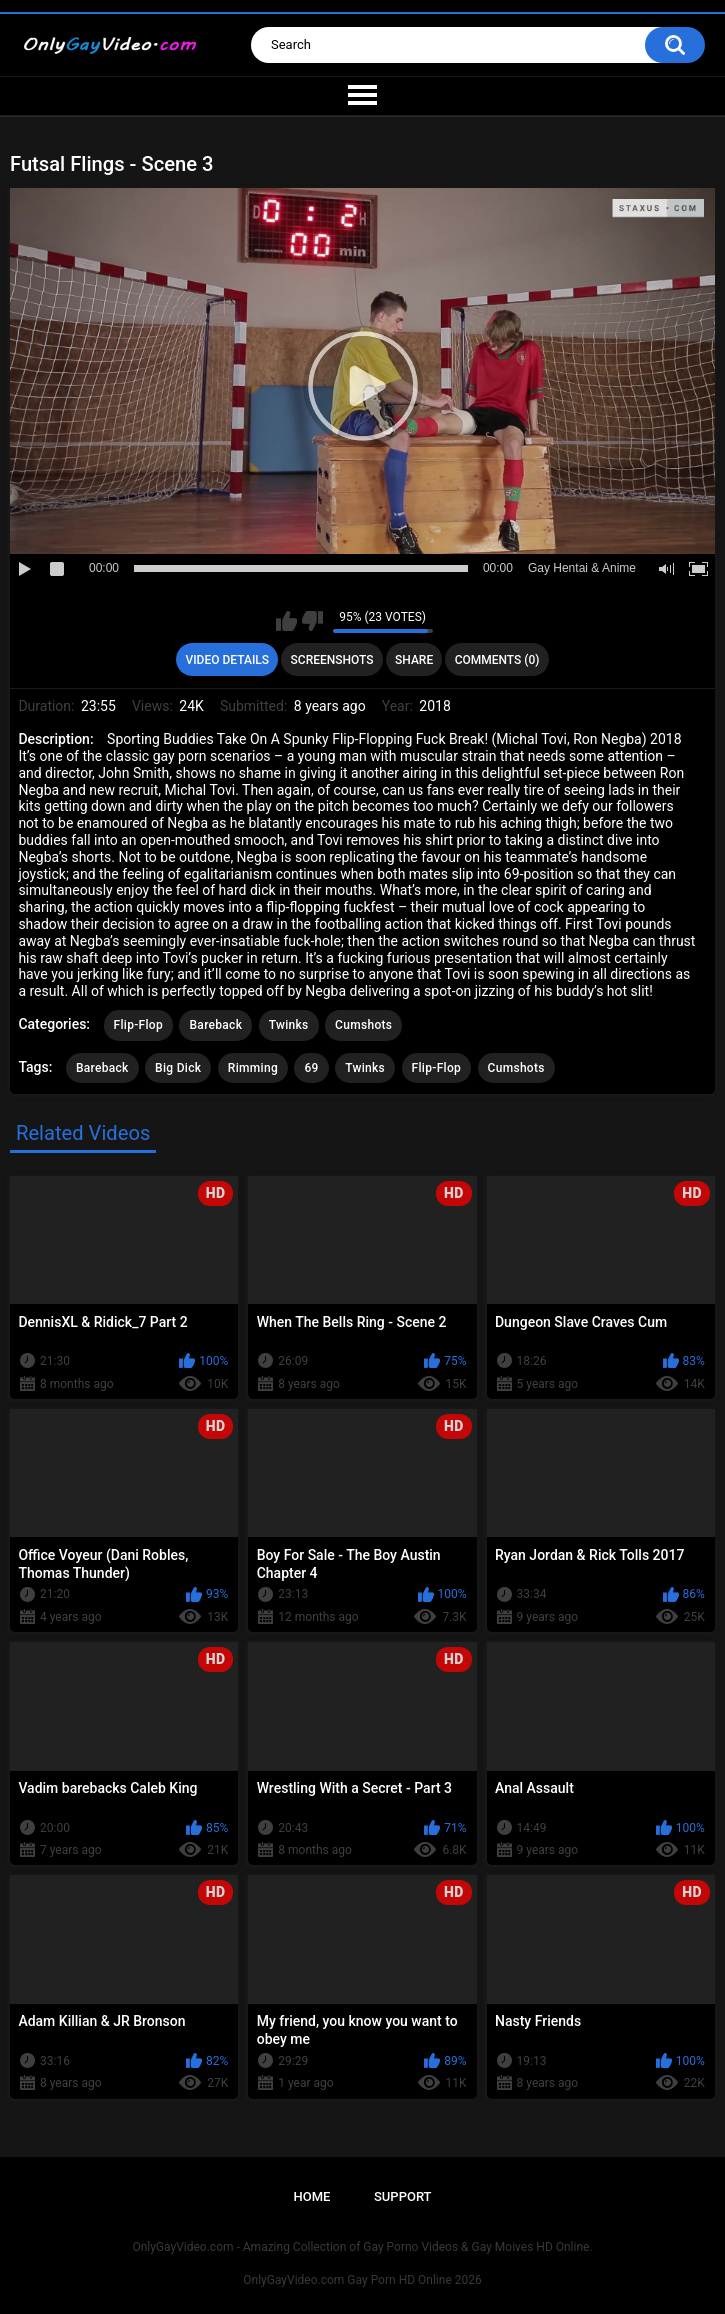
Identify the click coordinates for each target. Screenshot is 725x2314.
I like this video (286, 621)
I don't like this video (312, 621)
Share (414, 660)
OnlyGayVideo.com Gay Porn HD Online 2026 (362, 2280)
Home (311, 2196)
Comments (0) (497, 660)
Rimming (253, 1068)
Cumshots (363, 1025)
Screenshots (332, 660)
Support (403, 2196)
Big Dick (178, 1068)
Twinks (289, 1025)
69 (311, 1068)
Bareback (215, 1025)
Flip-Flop (138, 1025)
